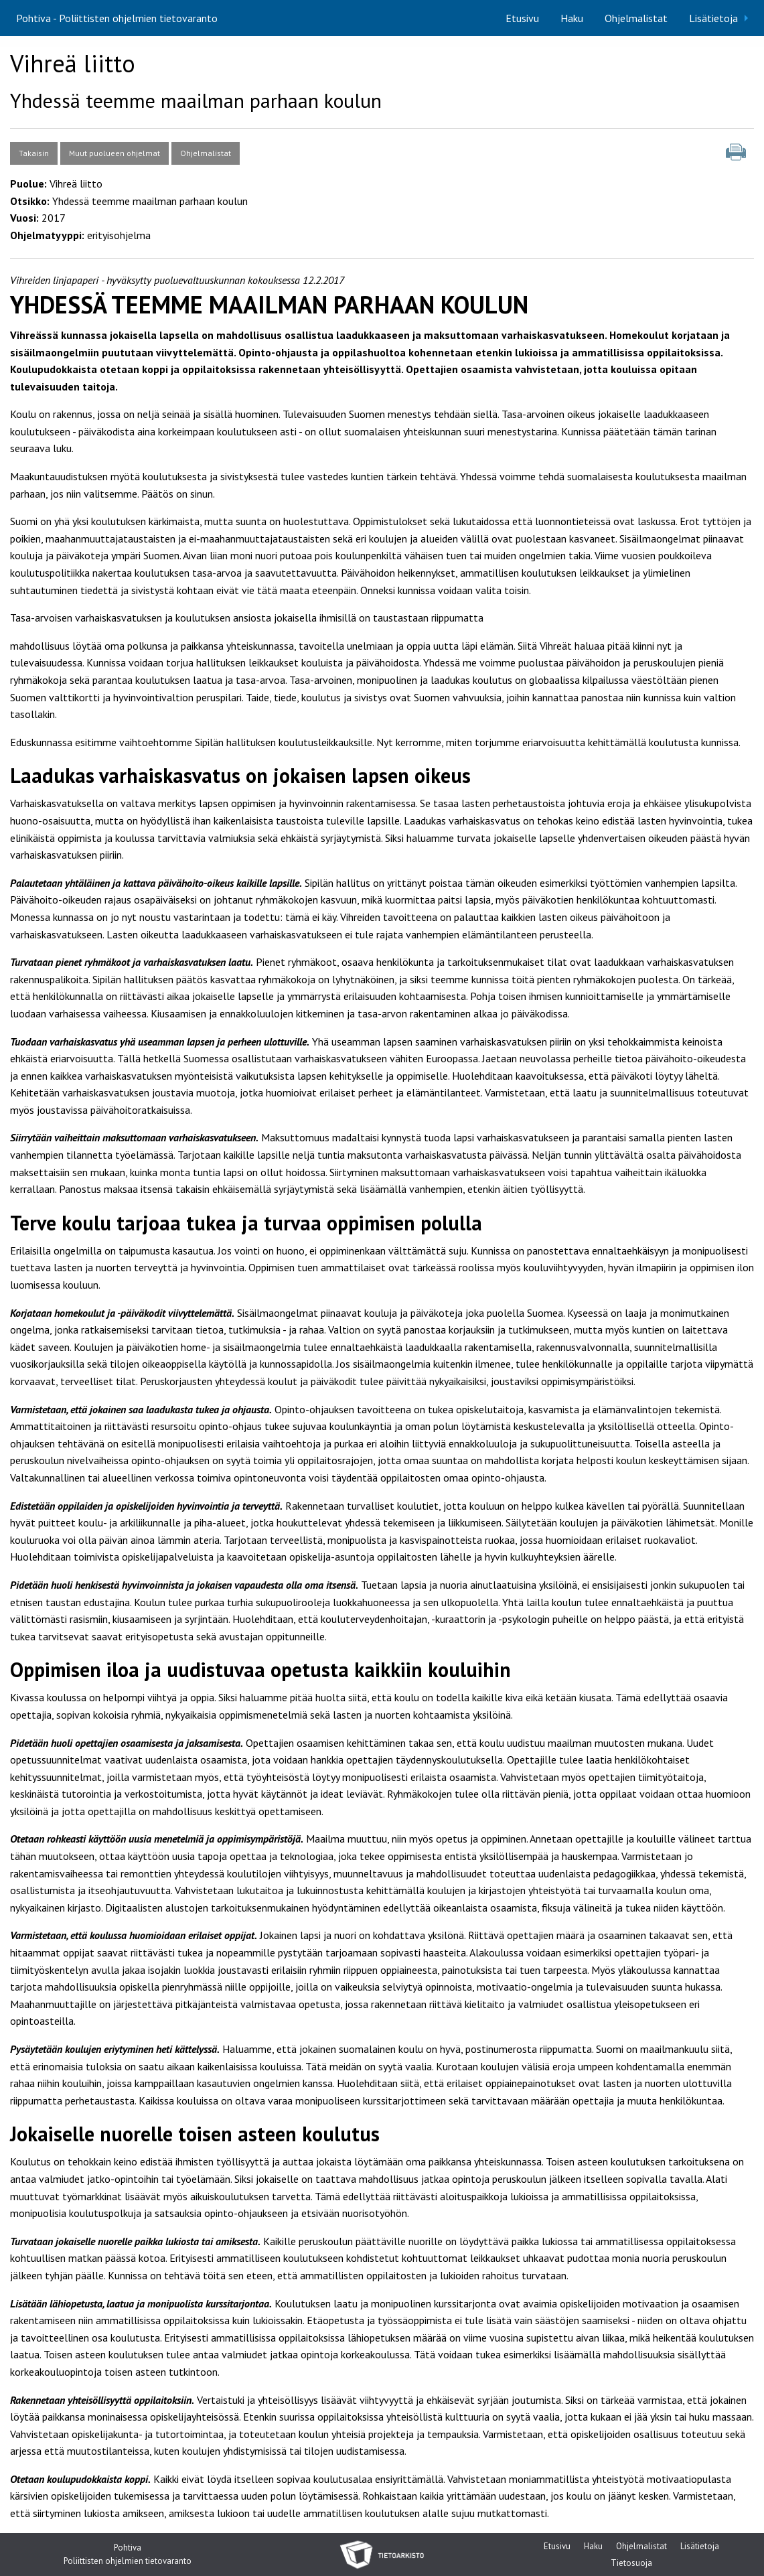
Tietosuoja (631, 2564)
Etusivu (522, 18)
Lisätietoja (713, 18)
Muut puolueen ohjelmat (114, 153)
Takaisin (34, 153)
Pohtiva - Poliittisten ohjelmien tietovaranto (117, 18)
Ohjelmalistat (636, 18)
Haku (571, 18)
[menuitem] (522, 18)
